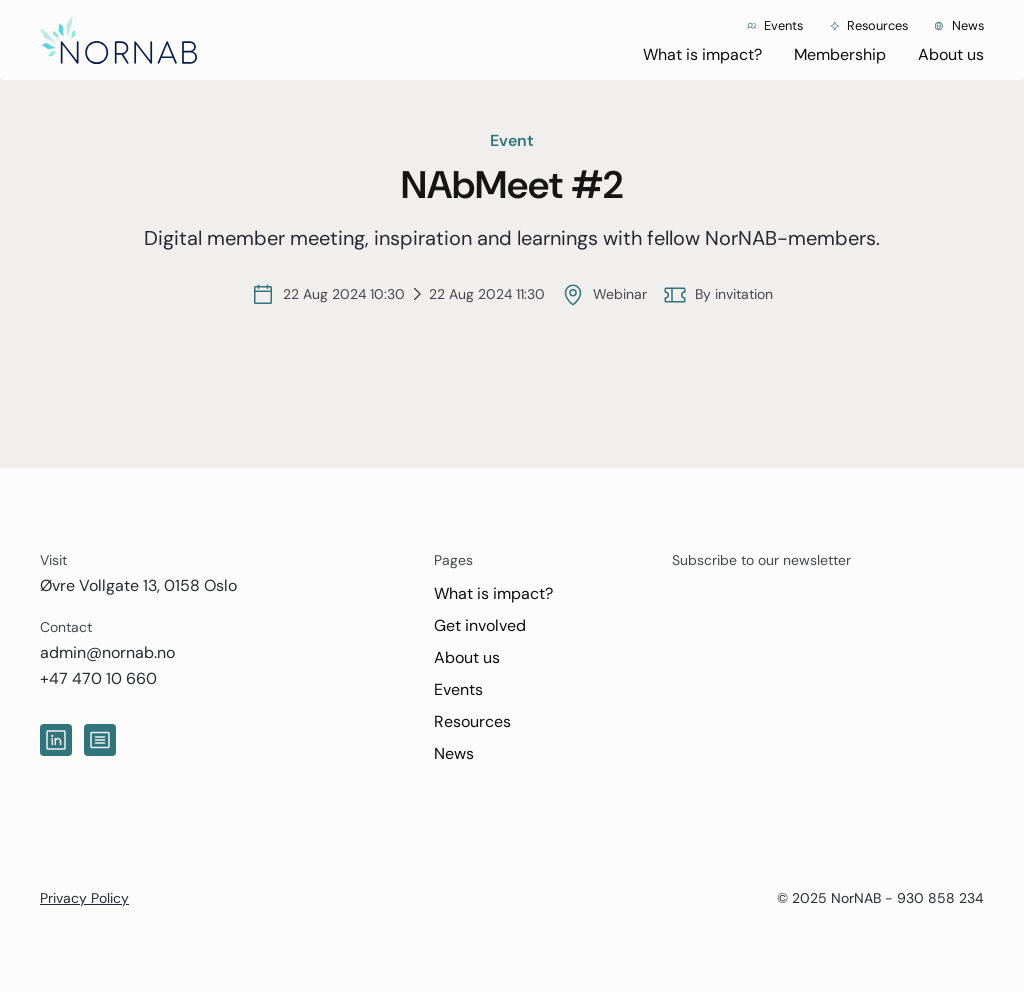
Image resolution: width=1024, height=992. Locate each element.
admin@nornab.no (107, 652)
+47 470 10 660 (98, 678)
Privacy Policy (84, 898)
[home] (118, 40)
